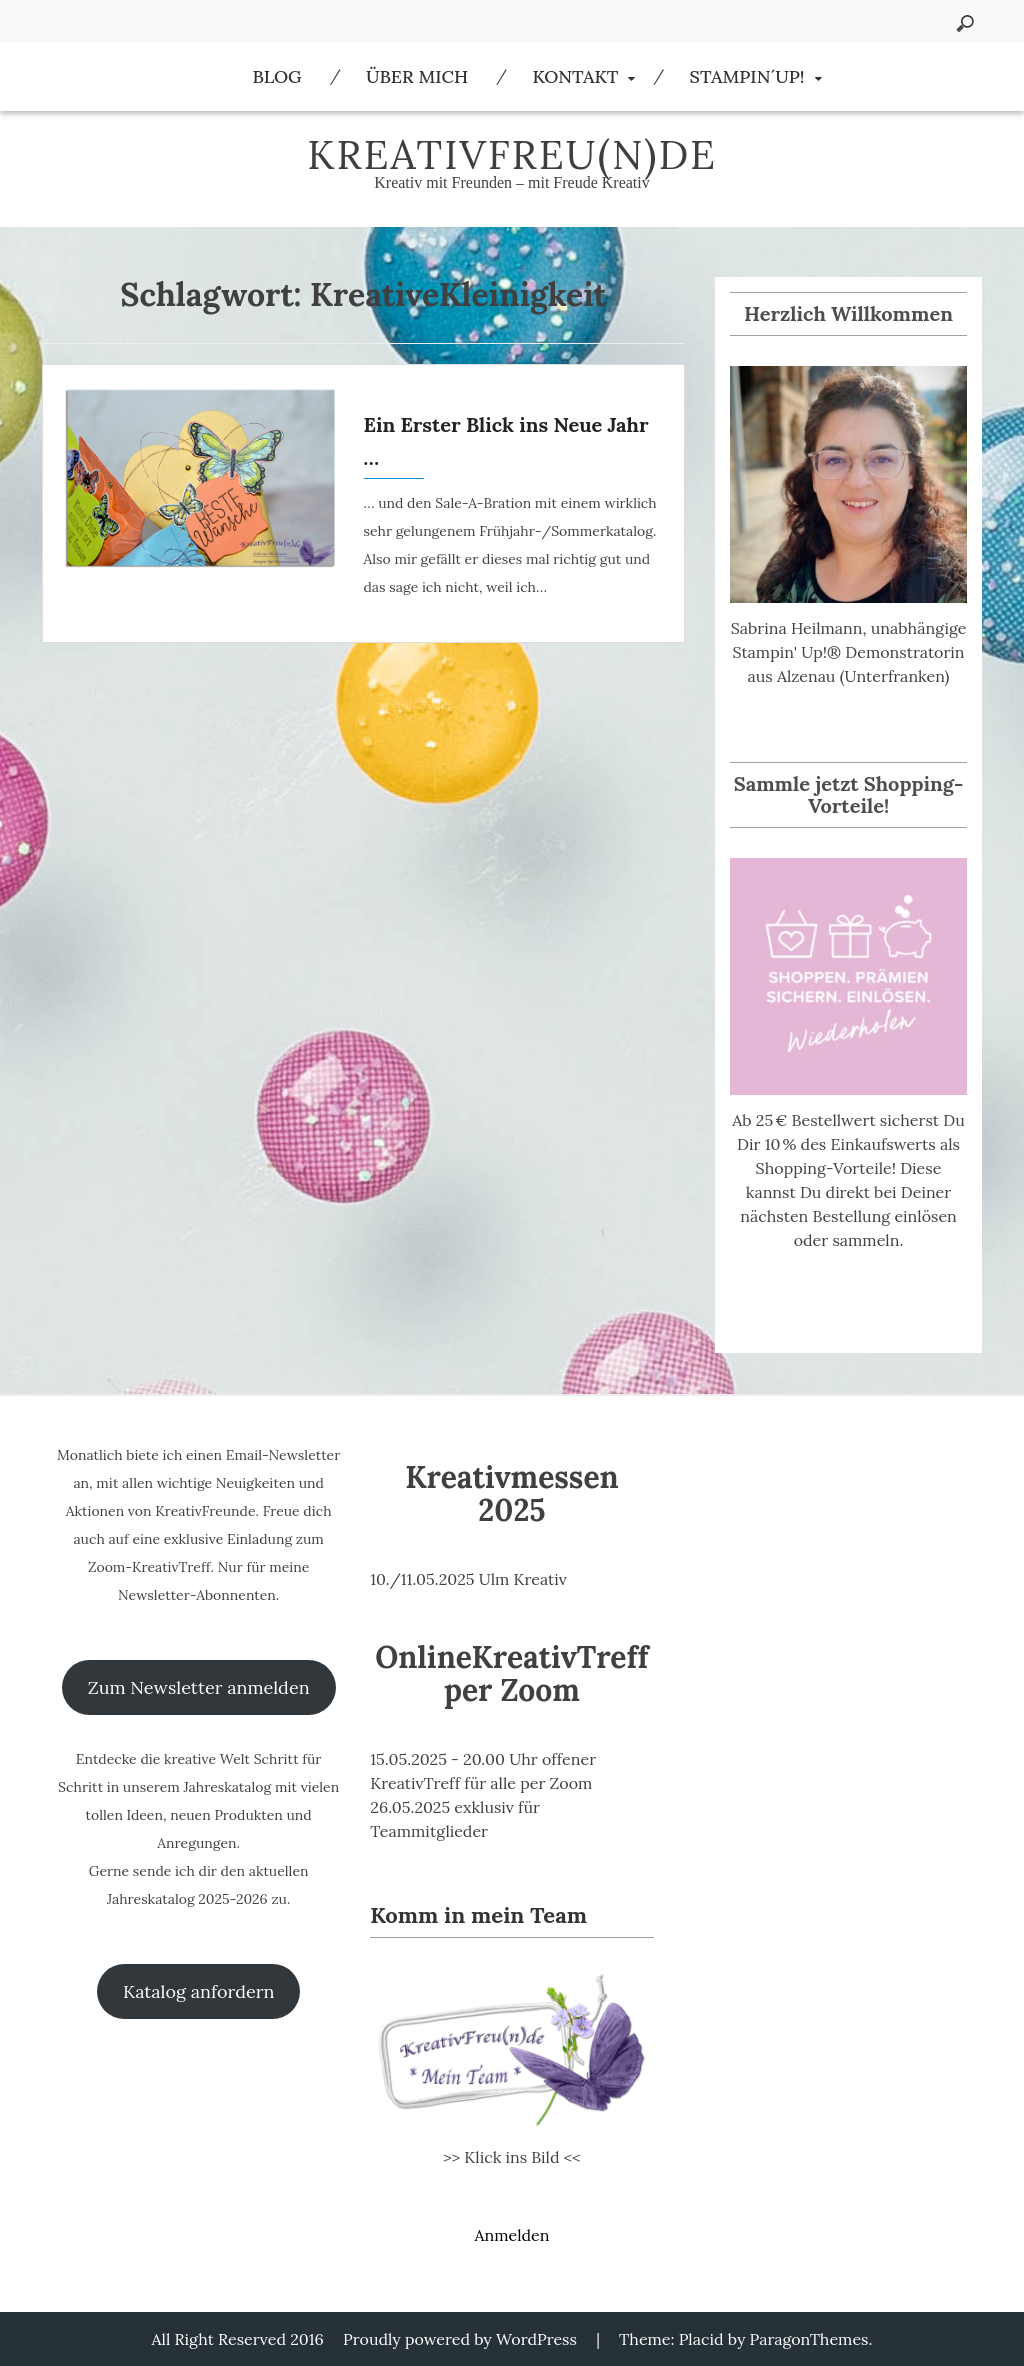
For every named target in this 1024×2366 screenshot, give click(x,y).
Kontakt (575, 76)
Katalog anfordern (198, 1991)
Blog (276, 76)
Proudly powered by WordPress (460, 2339)
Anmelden (511, 2235)
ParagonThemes (809, 2339)
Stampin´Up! (747, 76)
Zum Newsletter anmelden (199, 1687)
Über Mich (417, 76)
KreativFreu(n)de (512, 154)
